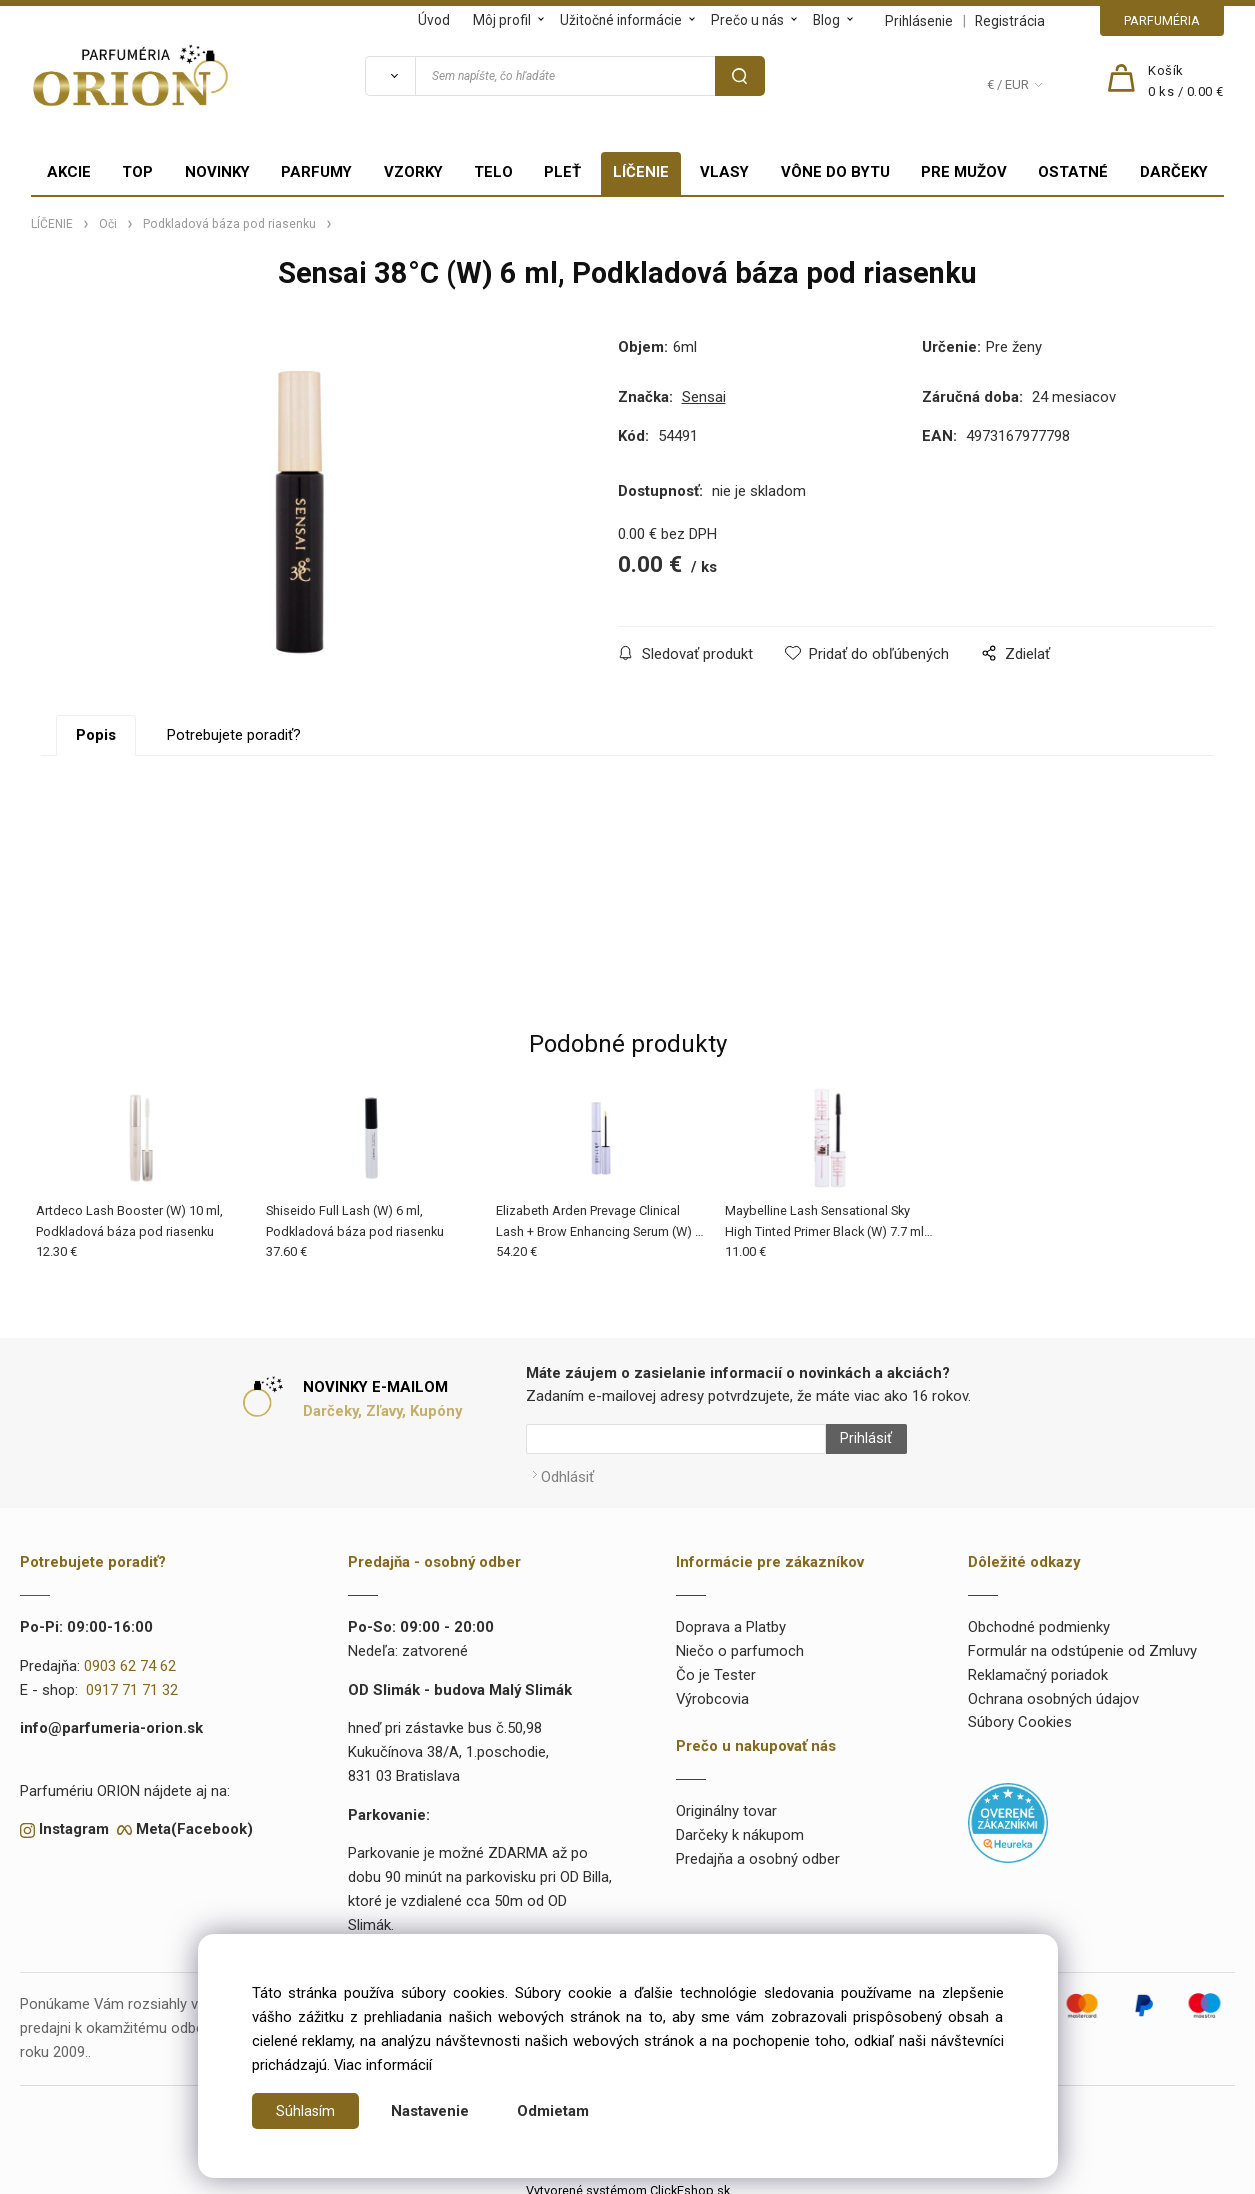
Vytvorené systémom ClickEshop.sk (628, 2181)
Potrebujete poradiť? (234, 735)
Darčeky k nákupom (740, 1826)
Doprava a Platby (731, 1618)
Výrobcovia (712, 1690)
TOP (137, 172)
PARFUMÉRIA (1162, 20)
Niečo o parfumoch (740, 1642)
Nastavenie (431, 2111)
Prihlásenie (919, 21)
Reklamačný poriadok (1038, 1666)
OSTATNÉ (1073, 172)
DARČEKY (1174, 172)
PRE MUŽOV (964, 172)
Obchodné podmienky (1039, 1618)
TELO (493, 172)
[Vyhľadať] (390, 76)
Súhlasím (306, 2111)
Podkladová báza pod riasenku (229, 224)
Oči (108, 224)
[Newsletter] (676, 1439)
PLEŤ (562, 172)
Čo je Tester (716, 1666)
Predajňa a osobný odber (758, 1850)
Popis (96, 735)
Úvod (434, 20)
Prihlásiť (857, 1439)
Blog (826, 20)
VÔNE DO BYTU (835, 172)
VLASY (724, 172)
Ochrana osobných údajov (1053, 1690)
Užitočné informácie (621, 20)
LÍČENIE (641, 172)
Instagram (74, 1821)
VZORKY (413, 172)
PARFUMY (316, 172)
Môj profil (502, 20)
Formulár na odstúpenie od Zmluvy (1082, 1642)
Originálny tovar (726, 1802)
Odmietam (554, 2111)
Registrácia (1010, 21)
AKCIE (69, 172)
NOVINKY (217, 172)
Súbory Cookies (1020, 1713)
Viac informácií (383, 2065)
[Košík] (1186, 82)
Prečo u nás (747, 20)
